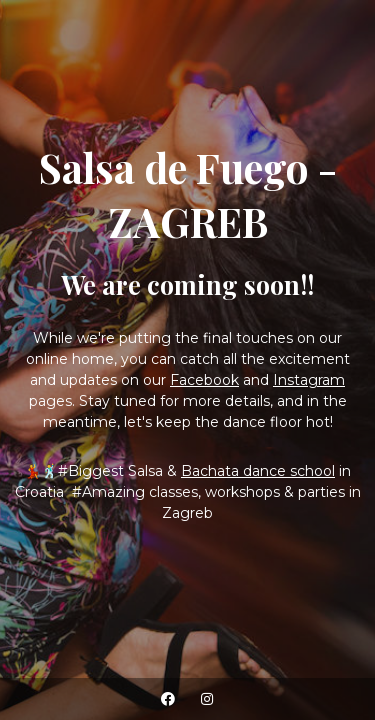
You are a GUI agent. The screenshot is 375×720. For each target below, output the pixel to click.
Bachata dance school (258, 471)
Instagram (309, 380)
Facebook (204, 380)
